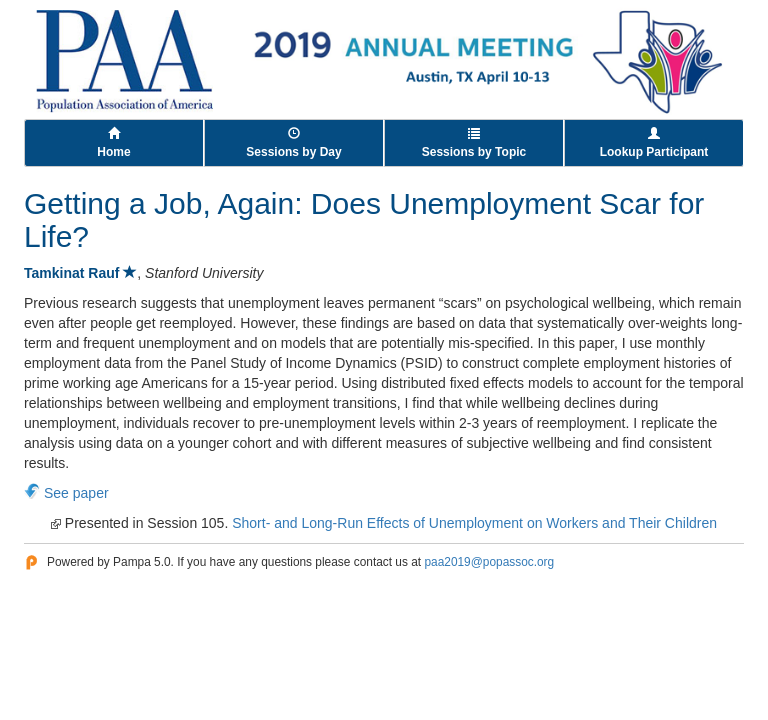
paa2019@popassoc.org (489, 562)
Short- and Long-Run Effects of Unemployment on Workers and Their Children (474, 523)
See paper (76, 493)
